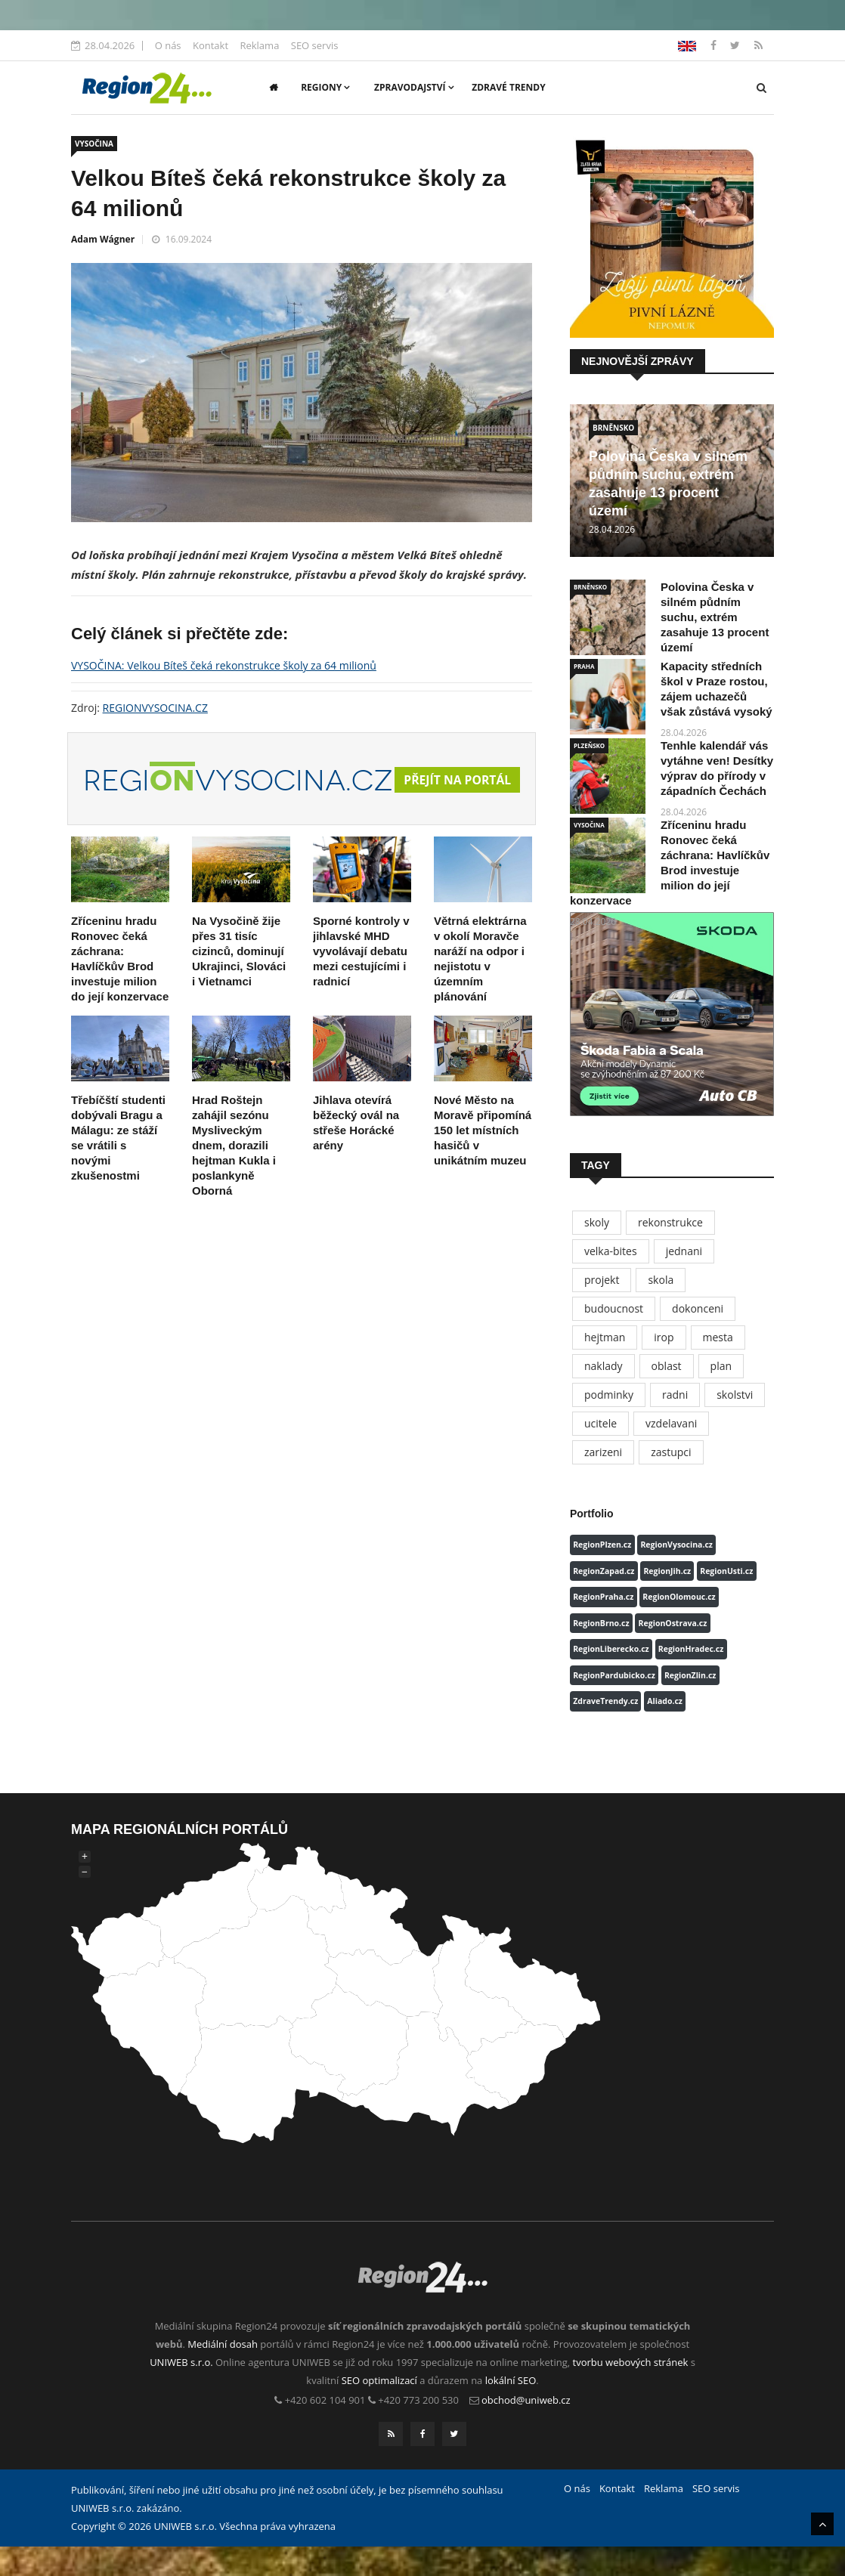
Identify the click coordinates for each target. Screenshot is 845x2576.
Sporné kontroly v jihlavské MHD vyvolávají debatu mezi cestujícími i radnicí (361, 980)
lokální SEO (511, 2380)
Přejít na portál (481, 795)
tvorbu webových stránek (631, 2362)
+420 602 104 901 (325, 2400)
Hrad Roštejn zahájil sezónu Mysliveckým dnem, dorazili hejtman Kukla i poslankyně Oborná (234, 1174)
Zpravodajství (414, 87)
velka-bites (610, 1251)
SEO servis (315, 45)
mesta (718, 1337)
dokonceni (697, 1308)
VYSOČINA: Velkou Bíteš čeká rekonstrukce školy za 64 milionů (223, 665)
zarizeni (603, 1452)
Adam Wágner (103, 239)
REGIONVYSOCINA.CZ (155, 707)
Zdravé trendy (508, 87)
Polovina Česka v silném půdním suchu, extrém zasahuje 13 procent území (715, 617)
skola (660, 1280)
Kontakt (210, 45)
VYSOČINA (94, 143)
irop (663, 1337)
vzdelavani (671, 1423)
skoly (596, 1222)
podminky (608, 1394)
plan (721, 1366)
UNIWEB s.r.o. (181, 2362)
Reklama (259, 45)
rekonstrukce (670, 1222)
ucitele (600, 1423)
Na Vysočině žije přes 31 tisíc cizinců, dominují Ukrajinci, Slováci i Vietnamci (239, 980)
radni (675, 1394)
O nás (168, 45)
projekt (601, 1280)
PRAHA (584, 666)
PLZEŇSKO (589, 745)
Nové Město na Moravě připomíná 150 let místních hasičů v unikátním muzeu (482, 1159)
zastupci (671, 1452)
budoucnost (613, 1308)
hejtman (604, 1337)
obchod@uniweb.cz (526, 2400)
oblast (667, 1366)
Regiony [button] (325, 87)
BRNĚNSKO (613, 427)
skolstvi (735, 1394)
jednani (684, 1251)
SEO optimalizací (379, 2380)
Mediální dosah (222, 2344)
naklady (603, 1366)
